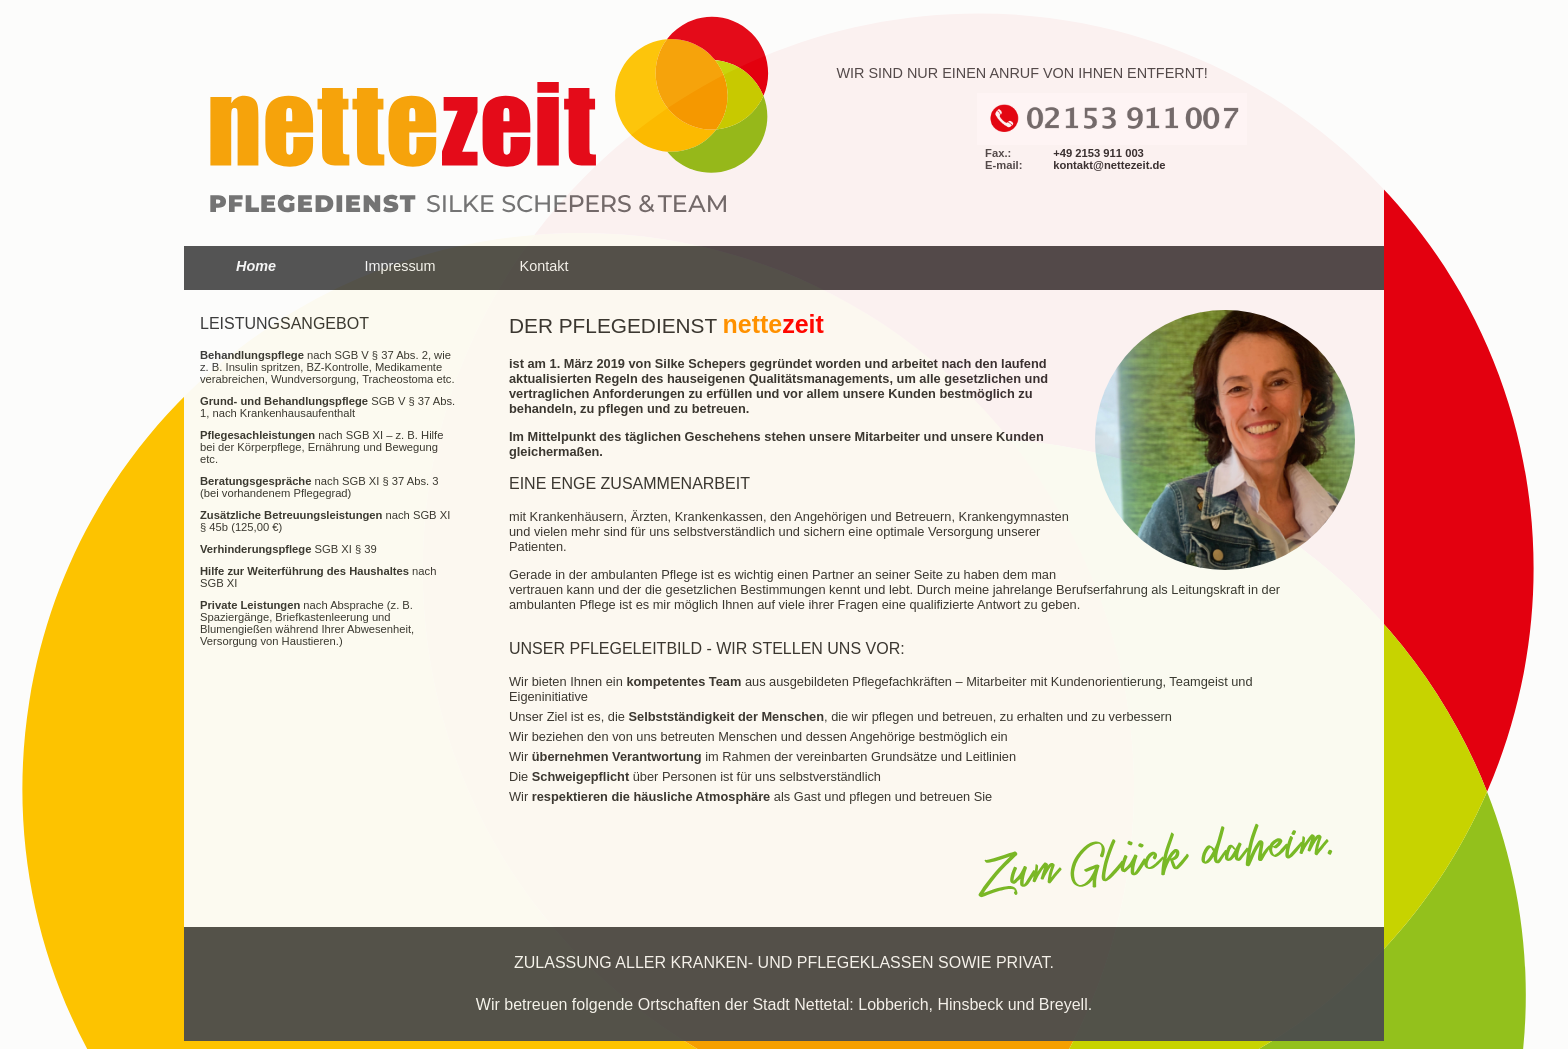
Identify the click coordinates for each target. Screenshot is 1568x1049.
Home (256, 266)
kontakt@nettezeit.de (1109, 165)
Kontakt (544, 266)
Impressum (399, 266)
